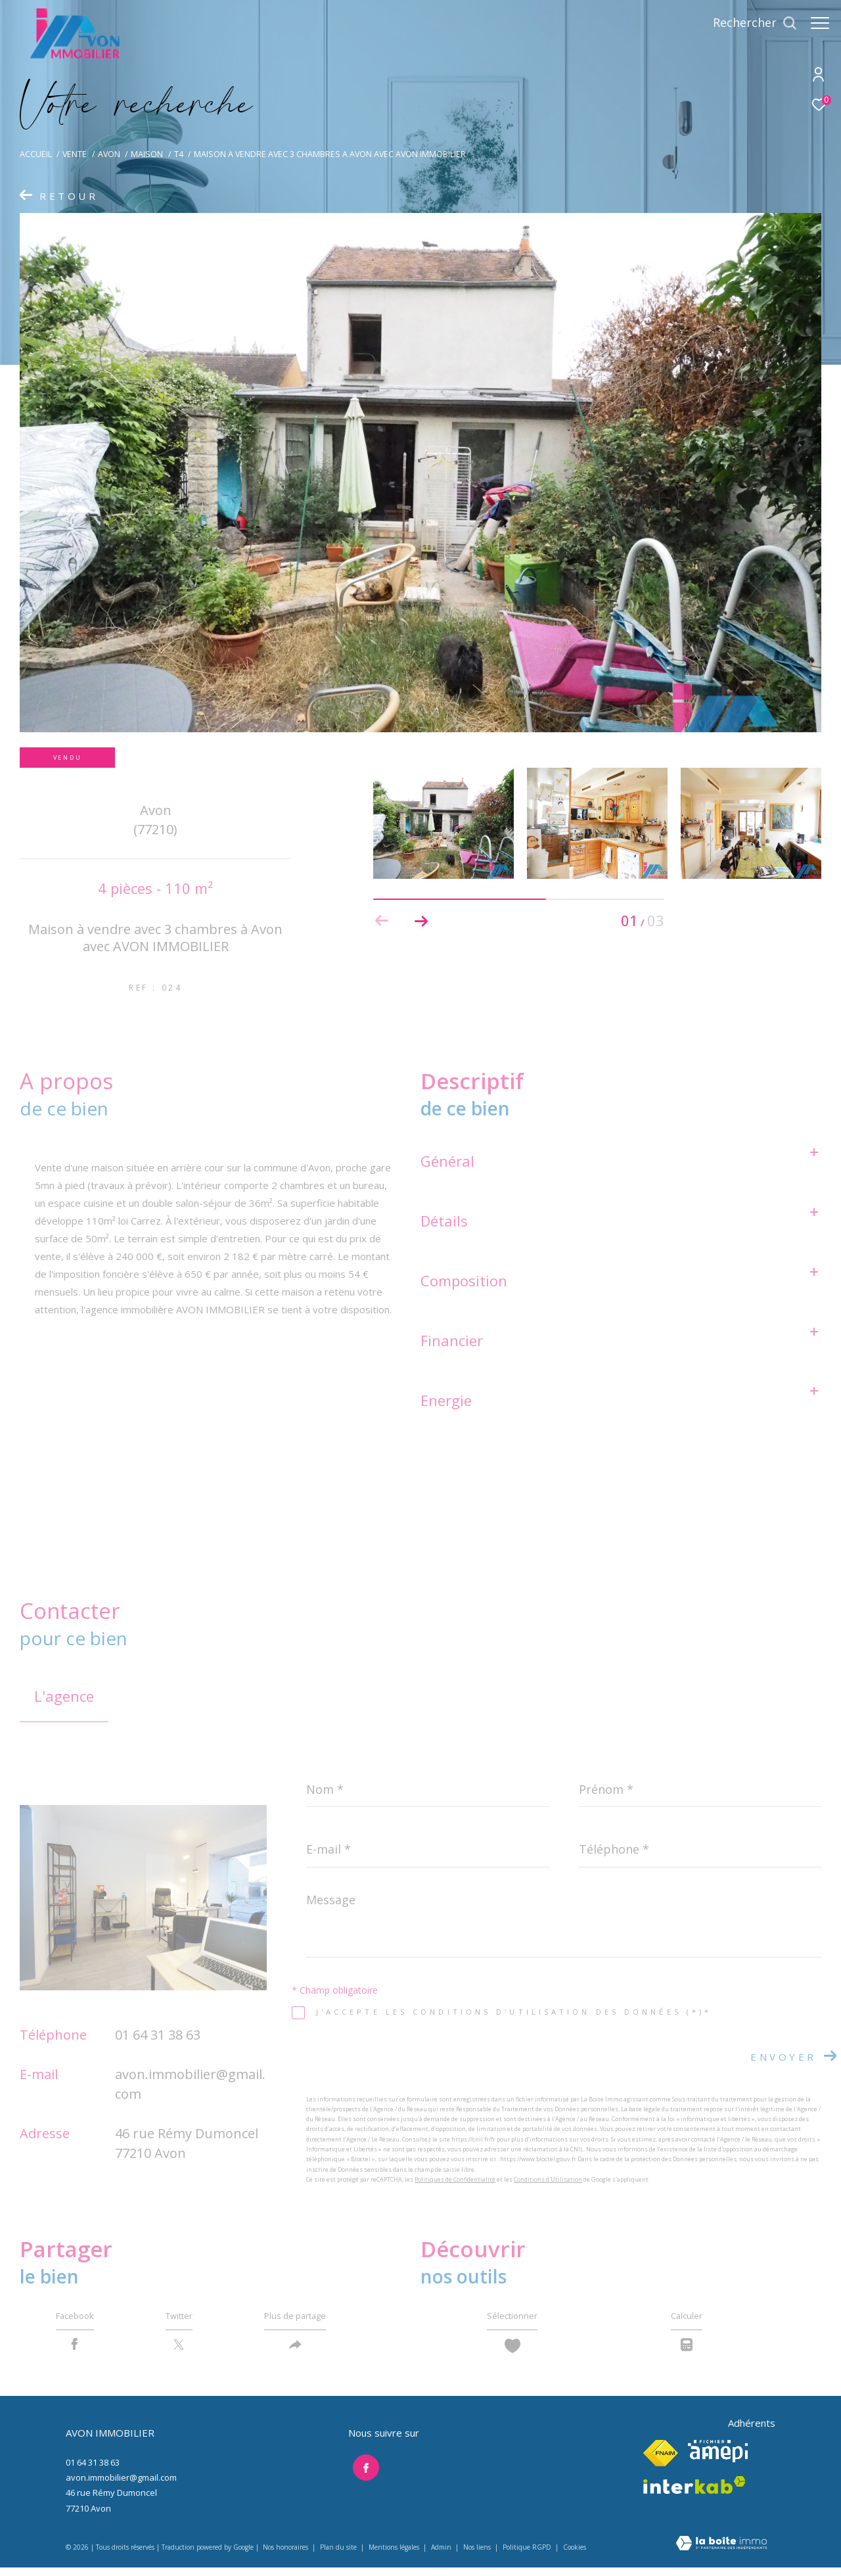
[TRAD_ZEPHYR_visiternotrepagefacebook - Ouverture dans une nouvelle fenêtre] (361, 2473)
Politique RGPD (527, 2556)
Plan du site (339, 2556)
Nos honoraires (285, 2556)
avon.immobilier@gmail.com (121, 2486)
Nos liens (478, 2556)
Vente (74, 154)
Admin (442, 2556)
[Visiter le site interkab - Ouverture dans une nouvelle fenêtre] (694, 2494)
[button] (421, 920)
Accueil (36, 154)
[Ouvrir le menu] (820, 23)
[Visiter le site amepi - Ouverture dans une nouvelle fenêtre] (718, 2460)
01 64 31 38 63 (157, 2035)
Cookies (574, 2557)
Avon (109, 154)
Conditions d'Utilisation (548, 2179)
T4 (178, 154)
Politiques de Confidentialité (455, 2179)
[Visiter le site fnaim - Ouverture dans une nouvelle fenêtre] (660, 2462)
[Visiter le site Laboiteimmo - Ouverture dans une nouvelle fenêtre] (721, 2553)
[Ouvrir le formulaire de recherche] (748, 23)
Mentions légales (395, 2556)
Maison (147, 154)
